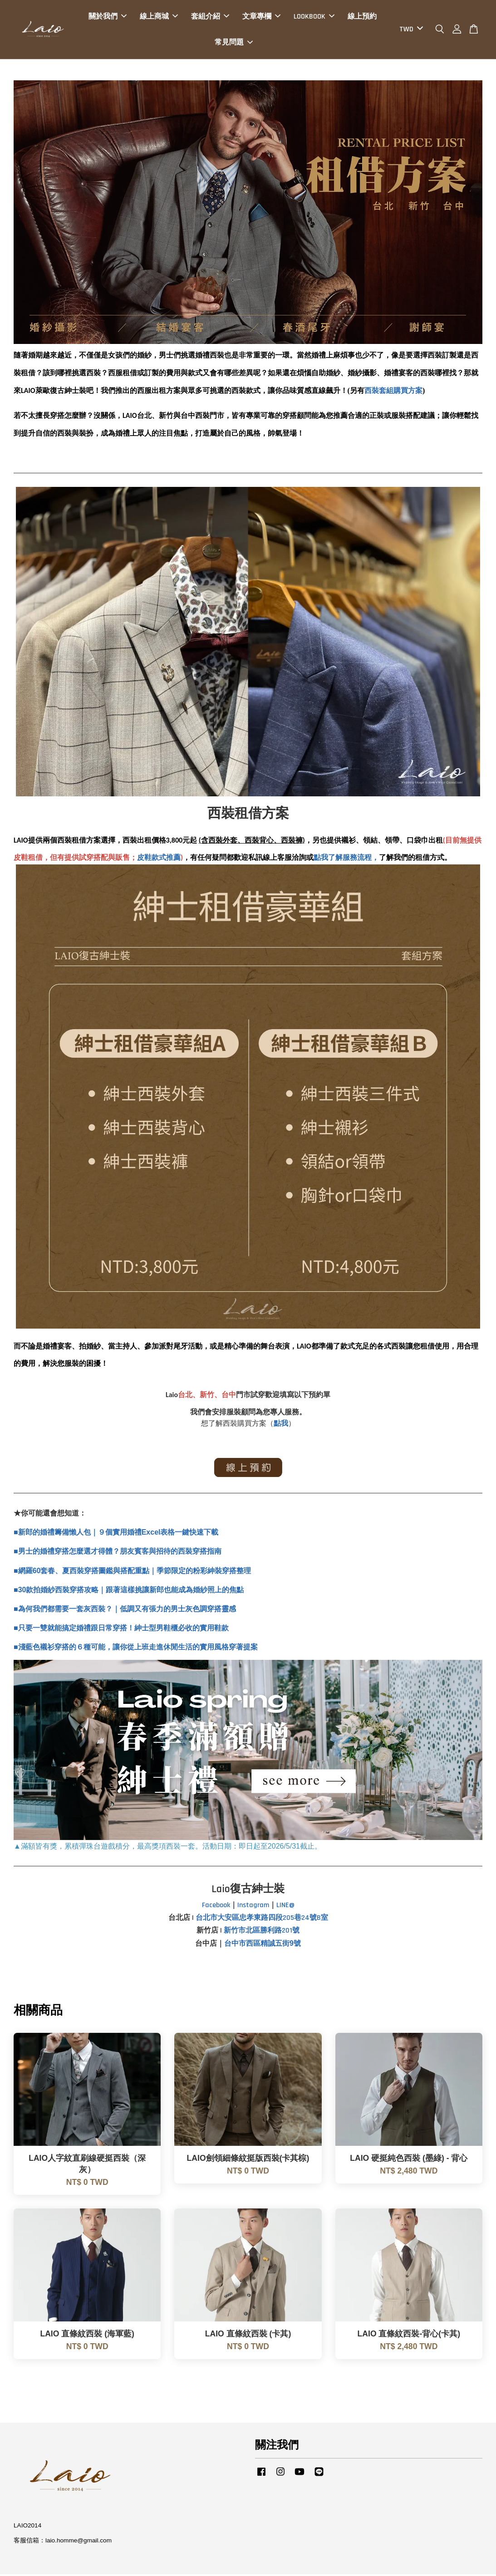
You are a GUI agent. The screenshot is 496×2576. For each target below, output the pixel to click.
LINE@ (285, 1907)
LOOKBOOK (314, 17)
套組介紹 (210, 17)
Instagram (253, 1907)
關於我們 (107, 17)
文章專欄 (261, 17)
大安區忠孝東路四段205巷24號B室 (272, 1920)
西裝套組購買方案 (393, 392)
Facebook (216, 1907)
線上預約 (362, 17)
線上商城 (159, 17)
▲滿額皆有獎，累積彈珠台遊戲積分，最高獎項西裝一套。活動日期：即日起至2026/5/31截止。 (168, 1848)
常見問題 (234, 43)
